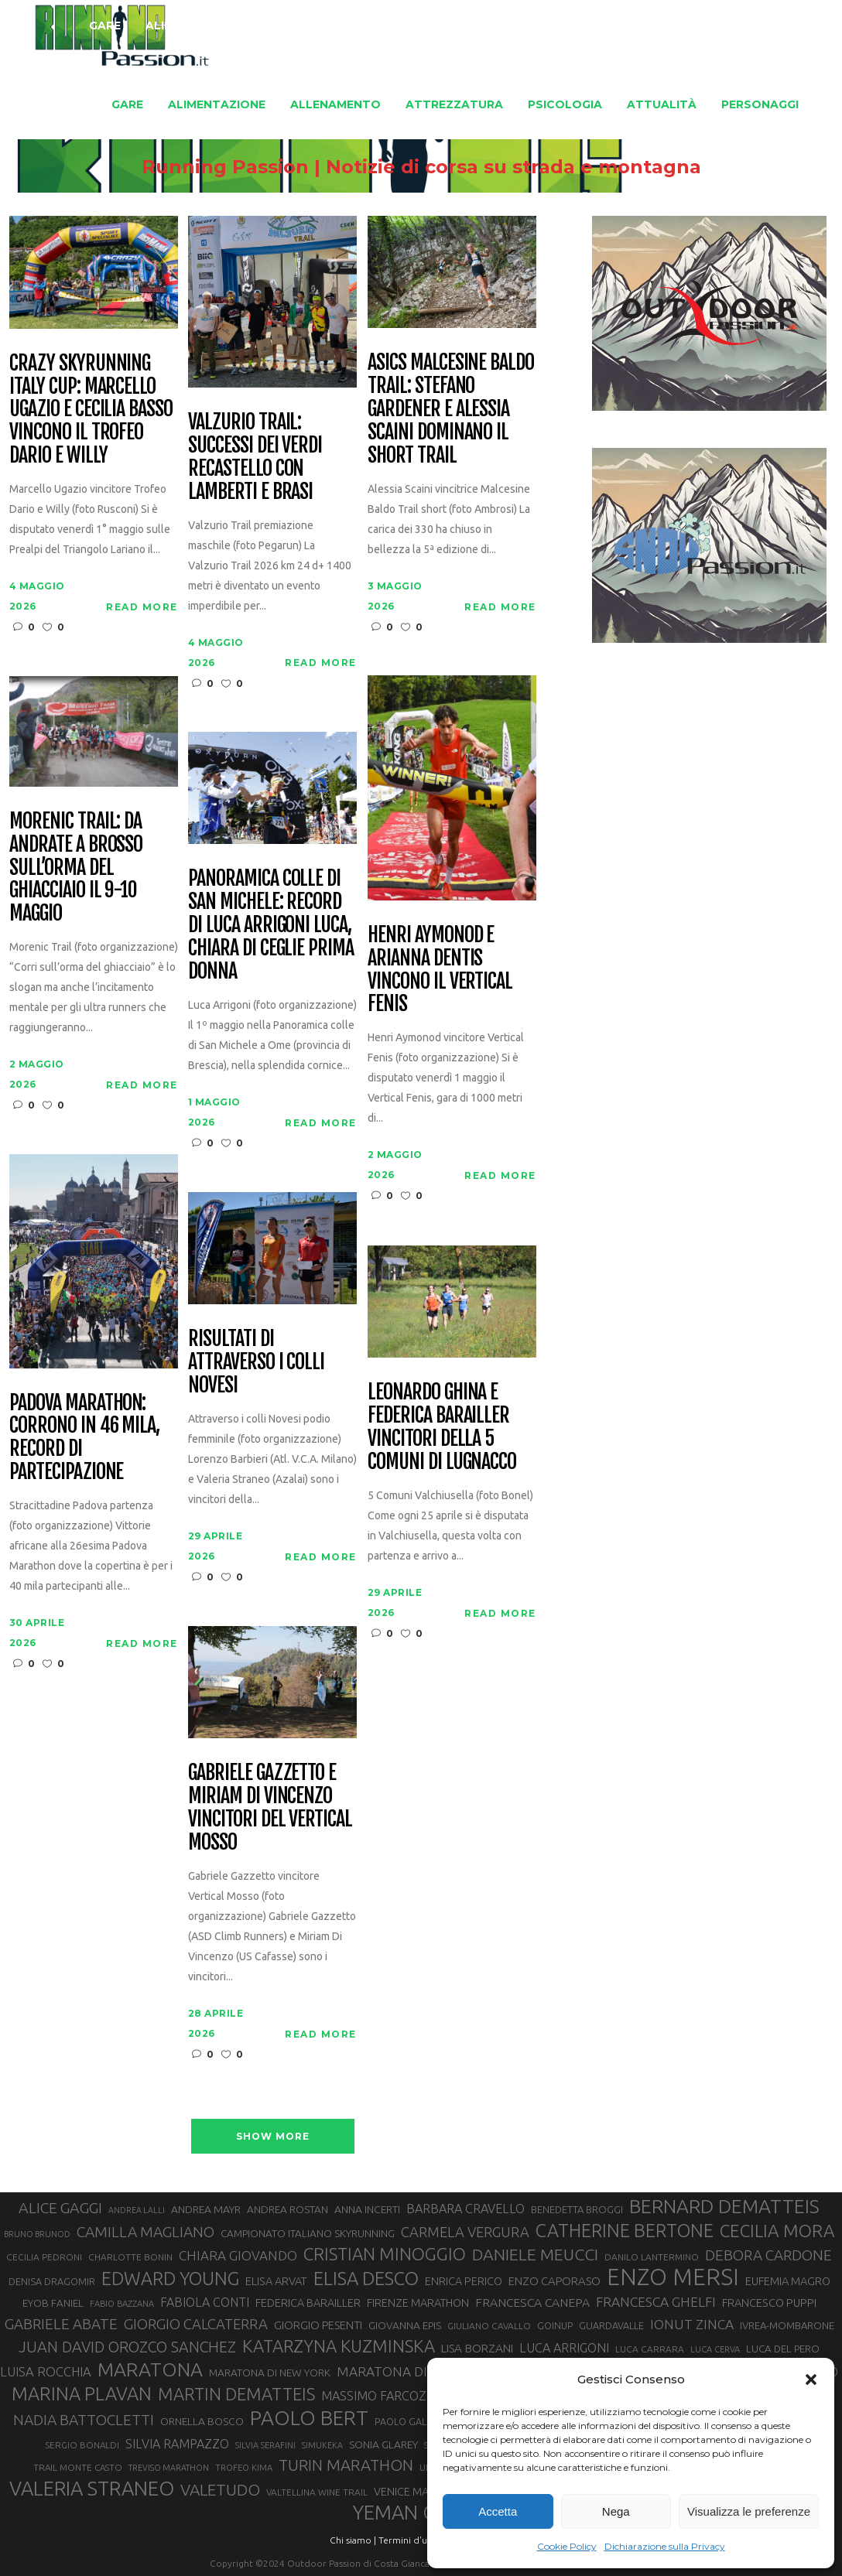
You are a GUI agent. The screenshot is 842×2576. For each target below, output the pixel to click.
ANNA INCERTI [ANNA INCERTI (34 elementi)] (367, 2209)
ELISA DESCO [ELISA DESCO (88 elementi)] (366, 2279)
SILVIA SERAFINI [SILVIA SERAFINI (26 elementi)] (265, 2445)
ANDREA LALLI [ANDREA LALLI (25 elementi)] (136, 2210)
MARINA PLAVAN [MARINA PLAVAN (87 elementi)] (82, 2393)
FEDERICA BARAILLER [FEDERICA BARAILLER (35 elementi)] (308, 2303)
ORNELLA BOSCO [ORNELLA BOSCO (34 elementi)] (202, 2421)
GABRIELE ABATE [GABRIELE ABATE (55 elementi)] (61, 2323)
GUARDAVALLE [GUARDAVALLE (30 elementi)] (611, 2325)
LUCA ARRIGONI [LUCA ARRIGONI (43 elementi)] (564, 2348)
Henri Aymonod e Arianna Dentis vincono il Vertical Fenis (440, 970)
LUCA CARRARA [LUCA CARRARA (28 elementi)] (649, 2349)
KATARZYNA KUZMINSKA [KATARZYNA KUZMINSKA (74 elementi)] (338, 2346)
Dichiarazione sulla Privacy (664, 2546)
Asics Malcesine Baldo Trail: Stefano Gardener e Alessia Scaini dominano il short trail (451, 408)
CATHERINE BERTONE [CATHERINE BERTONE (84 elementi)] (625, 2230)
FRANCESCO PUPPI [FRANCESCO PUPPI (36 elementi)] (769, 2302)
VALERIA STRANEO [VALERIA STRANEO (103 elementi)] (91, 2489)
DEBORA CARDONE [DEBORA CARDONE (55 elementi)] (768, 2254)
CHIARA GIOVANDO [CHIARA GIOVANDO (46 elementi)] (238, 2255)
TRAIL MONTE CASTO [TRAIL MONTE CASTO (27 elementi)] (77, 2467)
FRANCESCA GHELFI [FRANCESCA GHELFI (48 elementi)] (656, 2301)
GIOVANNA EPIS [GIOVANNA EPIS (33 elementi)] (404, 2325)
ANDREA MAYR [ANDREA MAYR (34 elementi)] (206, 2209)
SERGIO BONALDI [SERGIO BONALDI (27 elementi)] (82, 2445)
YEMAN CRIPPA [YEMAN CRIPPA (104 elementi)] (419, 2513)
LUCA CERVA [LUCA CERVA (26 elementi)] (715, 2349)
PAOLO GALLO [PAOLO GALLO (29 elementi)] (407, 2421)
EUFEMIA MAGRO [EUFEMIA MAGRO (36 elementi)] (787, 2280)
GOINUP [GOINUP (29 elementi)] (555, 2325)
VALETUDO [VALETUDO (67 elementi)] (220, 2489)
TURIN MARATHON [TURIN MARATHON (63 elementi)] (346, 2465)
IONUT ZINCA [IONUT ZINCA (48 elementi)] (692, 2324)
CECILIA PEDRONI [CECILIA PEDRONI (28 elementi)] (44, 2257)
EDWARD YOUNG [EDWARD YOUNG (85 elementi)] (170, 2278)
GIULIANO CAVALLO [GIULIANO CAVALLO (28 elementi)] (489, 2326)
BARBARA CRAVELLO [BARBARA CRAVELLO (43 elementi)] (465, 2209)
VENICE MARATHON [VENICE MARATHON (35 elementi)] (422, 2491)
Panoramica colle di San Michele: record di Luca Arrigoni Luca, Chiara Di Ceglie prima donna (271, 924)
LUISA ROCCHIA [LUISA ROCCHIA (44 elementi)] (45, 2372)
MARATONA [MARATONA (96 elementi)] (150, 2369)
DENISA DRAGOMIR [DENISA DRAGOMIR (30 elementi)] (52, 2281)
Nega (616, 2511)
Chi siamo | (353, 2540)
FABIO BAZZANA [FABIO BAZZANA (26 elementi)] (122, 2303)
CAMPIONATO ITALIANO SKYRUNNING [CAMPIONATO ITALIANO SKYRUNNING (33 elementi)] (308, 2233)
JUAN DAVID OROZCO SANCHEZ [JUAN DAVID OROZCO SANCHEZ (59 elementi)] (127, 2347)
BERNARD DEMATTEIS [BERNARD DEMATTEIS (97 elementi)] (724, 2206)
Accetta (497, 2511)
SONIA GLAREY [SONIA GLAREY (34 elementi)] (383, 2444)
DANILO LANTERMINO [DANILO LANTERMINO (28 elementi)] (651, 2257)
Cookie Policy (567, 2546)
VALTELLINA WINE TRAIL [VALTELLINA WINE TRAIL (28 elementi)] (317, 2492)
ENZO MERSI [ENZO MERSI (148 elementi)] (673, 2277)
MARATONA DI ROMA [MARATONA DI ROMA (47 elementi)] (403, 2371)
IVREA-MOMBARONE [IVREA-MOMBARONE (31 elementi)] (787, 2325)
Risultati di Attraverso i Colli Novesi (256, 1362)
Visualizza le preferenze (748, 2511)
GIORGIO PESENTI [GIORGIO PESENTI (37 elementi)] (318, 2325)
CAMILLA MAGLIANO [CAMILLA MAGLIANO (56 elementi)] (145, 2231)
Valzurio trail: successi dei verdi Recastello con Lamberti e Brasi (255, 457)
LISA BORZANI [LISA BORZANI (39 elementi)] (477, 2348)
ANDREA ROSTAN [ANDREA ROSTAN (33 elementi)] (287, 2209)
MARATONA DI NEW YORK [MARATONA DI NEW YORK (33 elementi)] (269, 2372)
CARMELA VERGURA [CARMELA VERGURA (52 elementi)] (465, 2231)
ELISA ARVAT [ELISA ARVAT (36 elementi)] (276, 2280)
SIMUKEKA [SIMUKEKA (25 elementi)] (322, 2445)
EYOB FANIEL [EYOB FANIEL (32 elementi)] (53, 2303)
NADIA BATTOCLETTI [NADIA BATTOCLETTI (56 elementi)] (83, 2419)
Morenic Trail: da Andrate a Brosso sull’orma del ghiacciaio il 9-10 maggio (75, 867)
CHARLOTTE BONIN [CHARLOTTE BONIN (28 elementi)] (130, 2257)
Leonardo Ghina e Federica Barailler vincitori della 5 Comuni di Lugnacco (442, 1427)
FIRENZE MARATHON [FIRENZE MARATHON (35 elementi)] (418, 2303)
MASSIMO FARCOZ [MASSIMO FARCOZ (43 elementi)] (373, 2396)
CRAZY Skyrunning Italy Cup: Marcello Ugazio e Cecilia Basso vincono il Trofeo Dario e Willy (91, 409)
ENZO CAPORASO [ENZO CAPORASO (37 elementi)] (554, 2280)
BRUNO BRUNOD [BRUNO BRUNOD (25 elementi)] (37, 2234)
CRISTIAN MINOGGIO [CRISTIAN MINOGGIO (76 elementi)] (384, 2253)
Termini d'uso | (410, 2540)
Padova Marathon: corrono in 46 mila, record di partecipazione (84, 1438)
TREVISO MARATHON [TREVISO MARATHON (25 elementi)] (168, 2467)
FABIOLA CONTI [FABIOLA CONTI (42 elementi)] (204, 2302)
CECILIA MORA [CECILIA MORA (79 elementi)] (777, 2230)
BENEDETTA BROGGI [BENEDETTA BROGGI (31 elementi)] (577, 2209)
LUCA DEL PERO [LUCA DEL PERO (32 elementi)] (783, 2349)
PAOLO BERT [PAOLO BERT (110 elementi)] (309, 2417)
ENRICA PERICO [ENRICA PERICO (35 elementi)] (463, 2281)
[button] (811, 2379)
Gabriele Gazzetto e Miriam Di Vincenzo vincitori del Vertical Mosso (270, 1807)
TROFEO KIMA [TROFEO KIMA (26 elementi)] (243, 2467)
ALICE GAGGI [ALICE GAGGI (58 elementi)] (60, 2207)
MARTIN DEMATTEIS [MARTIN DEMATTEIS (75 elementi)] (236, 2393)
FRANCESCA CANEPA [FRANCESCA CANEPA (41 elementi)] (532, 2302)
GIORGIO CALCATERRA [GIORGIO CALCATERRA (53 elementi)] (196, 2324)
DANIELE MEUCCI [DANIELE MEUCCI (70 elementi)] (535, 2254)
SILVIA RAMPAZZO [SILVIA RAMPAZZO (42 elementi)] (177, 2444)
